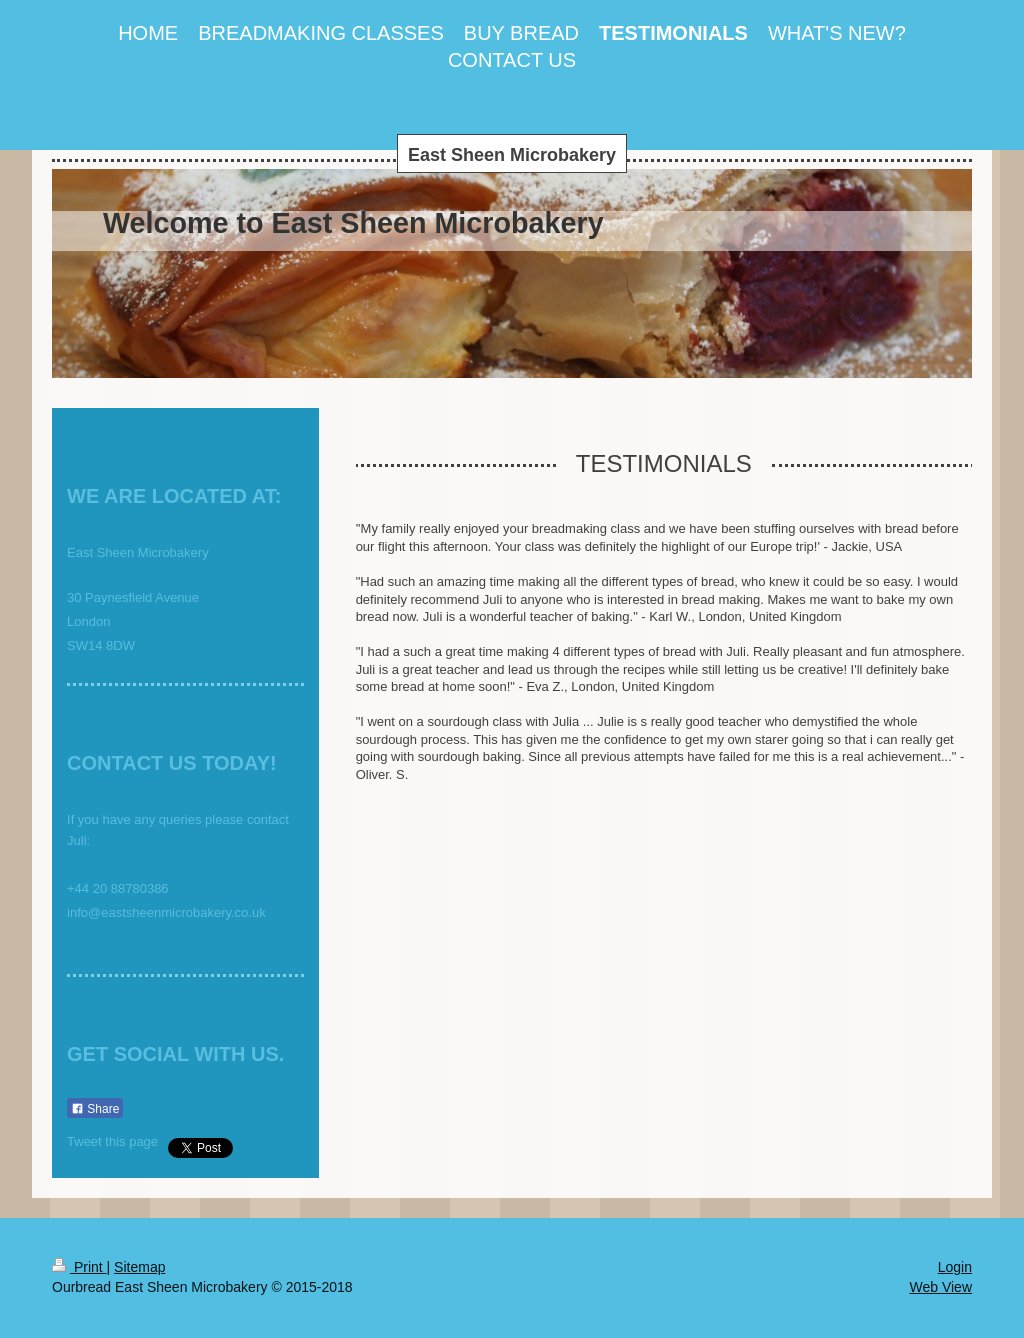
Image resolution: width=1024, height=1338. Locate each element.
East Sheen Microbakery (512, 155)
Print (79, 1267)
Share (95, 1109)
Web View (940, 1287)
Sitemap (139, 1267)
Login (955, 1267)
